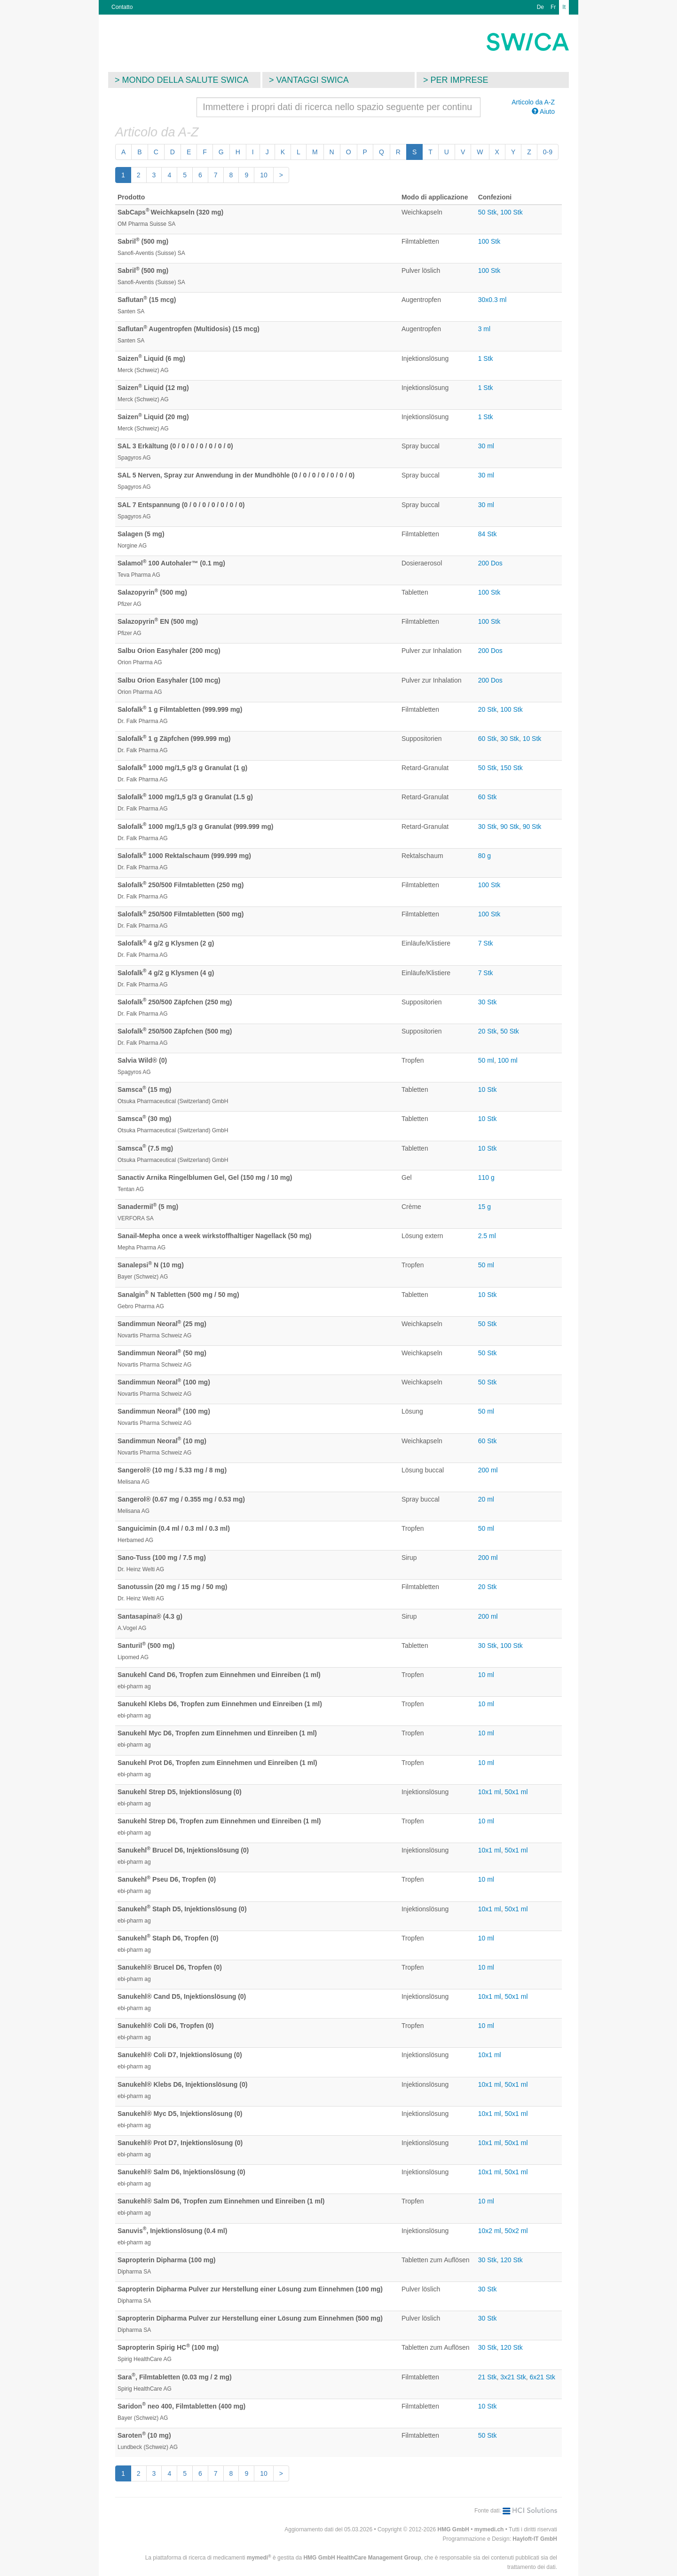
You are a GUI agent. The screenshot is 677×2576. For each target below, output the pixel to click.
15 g (484, 1206)
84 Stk (487, 534)
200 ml (488, 1470)
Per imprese (459, 80)
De (540, 7)
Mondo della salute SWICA (185, 80)
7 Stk (485, 943)
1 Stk (485, 358)
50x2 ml (516, 2230)
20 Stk (487, 709)
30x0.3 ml (492, 299)
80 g (484, 855)
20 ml (486, 1499)
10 (264, 175)
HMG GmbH (453, 2529)
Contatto (122, 7)
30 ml (486, 446)
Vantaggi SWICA (312, 80)
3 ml (484, 329)
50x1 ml (516, 1792)
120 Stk (511, 2260)
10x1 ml (489, 1792)
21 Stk (487, 2377)
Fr (553, 7)
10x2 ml (489, 2230)
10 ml (486, 1674)
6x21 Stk (542, 2377)
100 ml (508, 1060)
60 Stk (487, 738)
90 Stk (509, 826)
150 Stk (511, 767)
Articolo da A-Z (533, 102)
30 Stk (509, 738)
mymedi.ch (489, 2529)
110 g (486, 1177)
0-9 (547, 152)
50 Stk (487, 212)
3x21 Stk (513, 2377)
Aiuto (543, 111)
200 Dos (490, 563)
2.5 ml (487, 1236)
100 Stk (511, 212)
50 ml (486, 1060)
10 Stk (532, 738)
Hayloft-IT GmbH (534, 2539)
